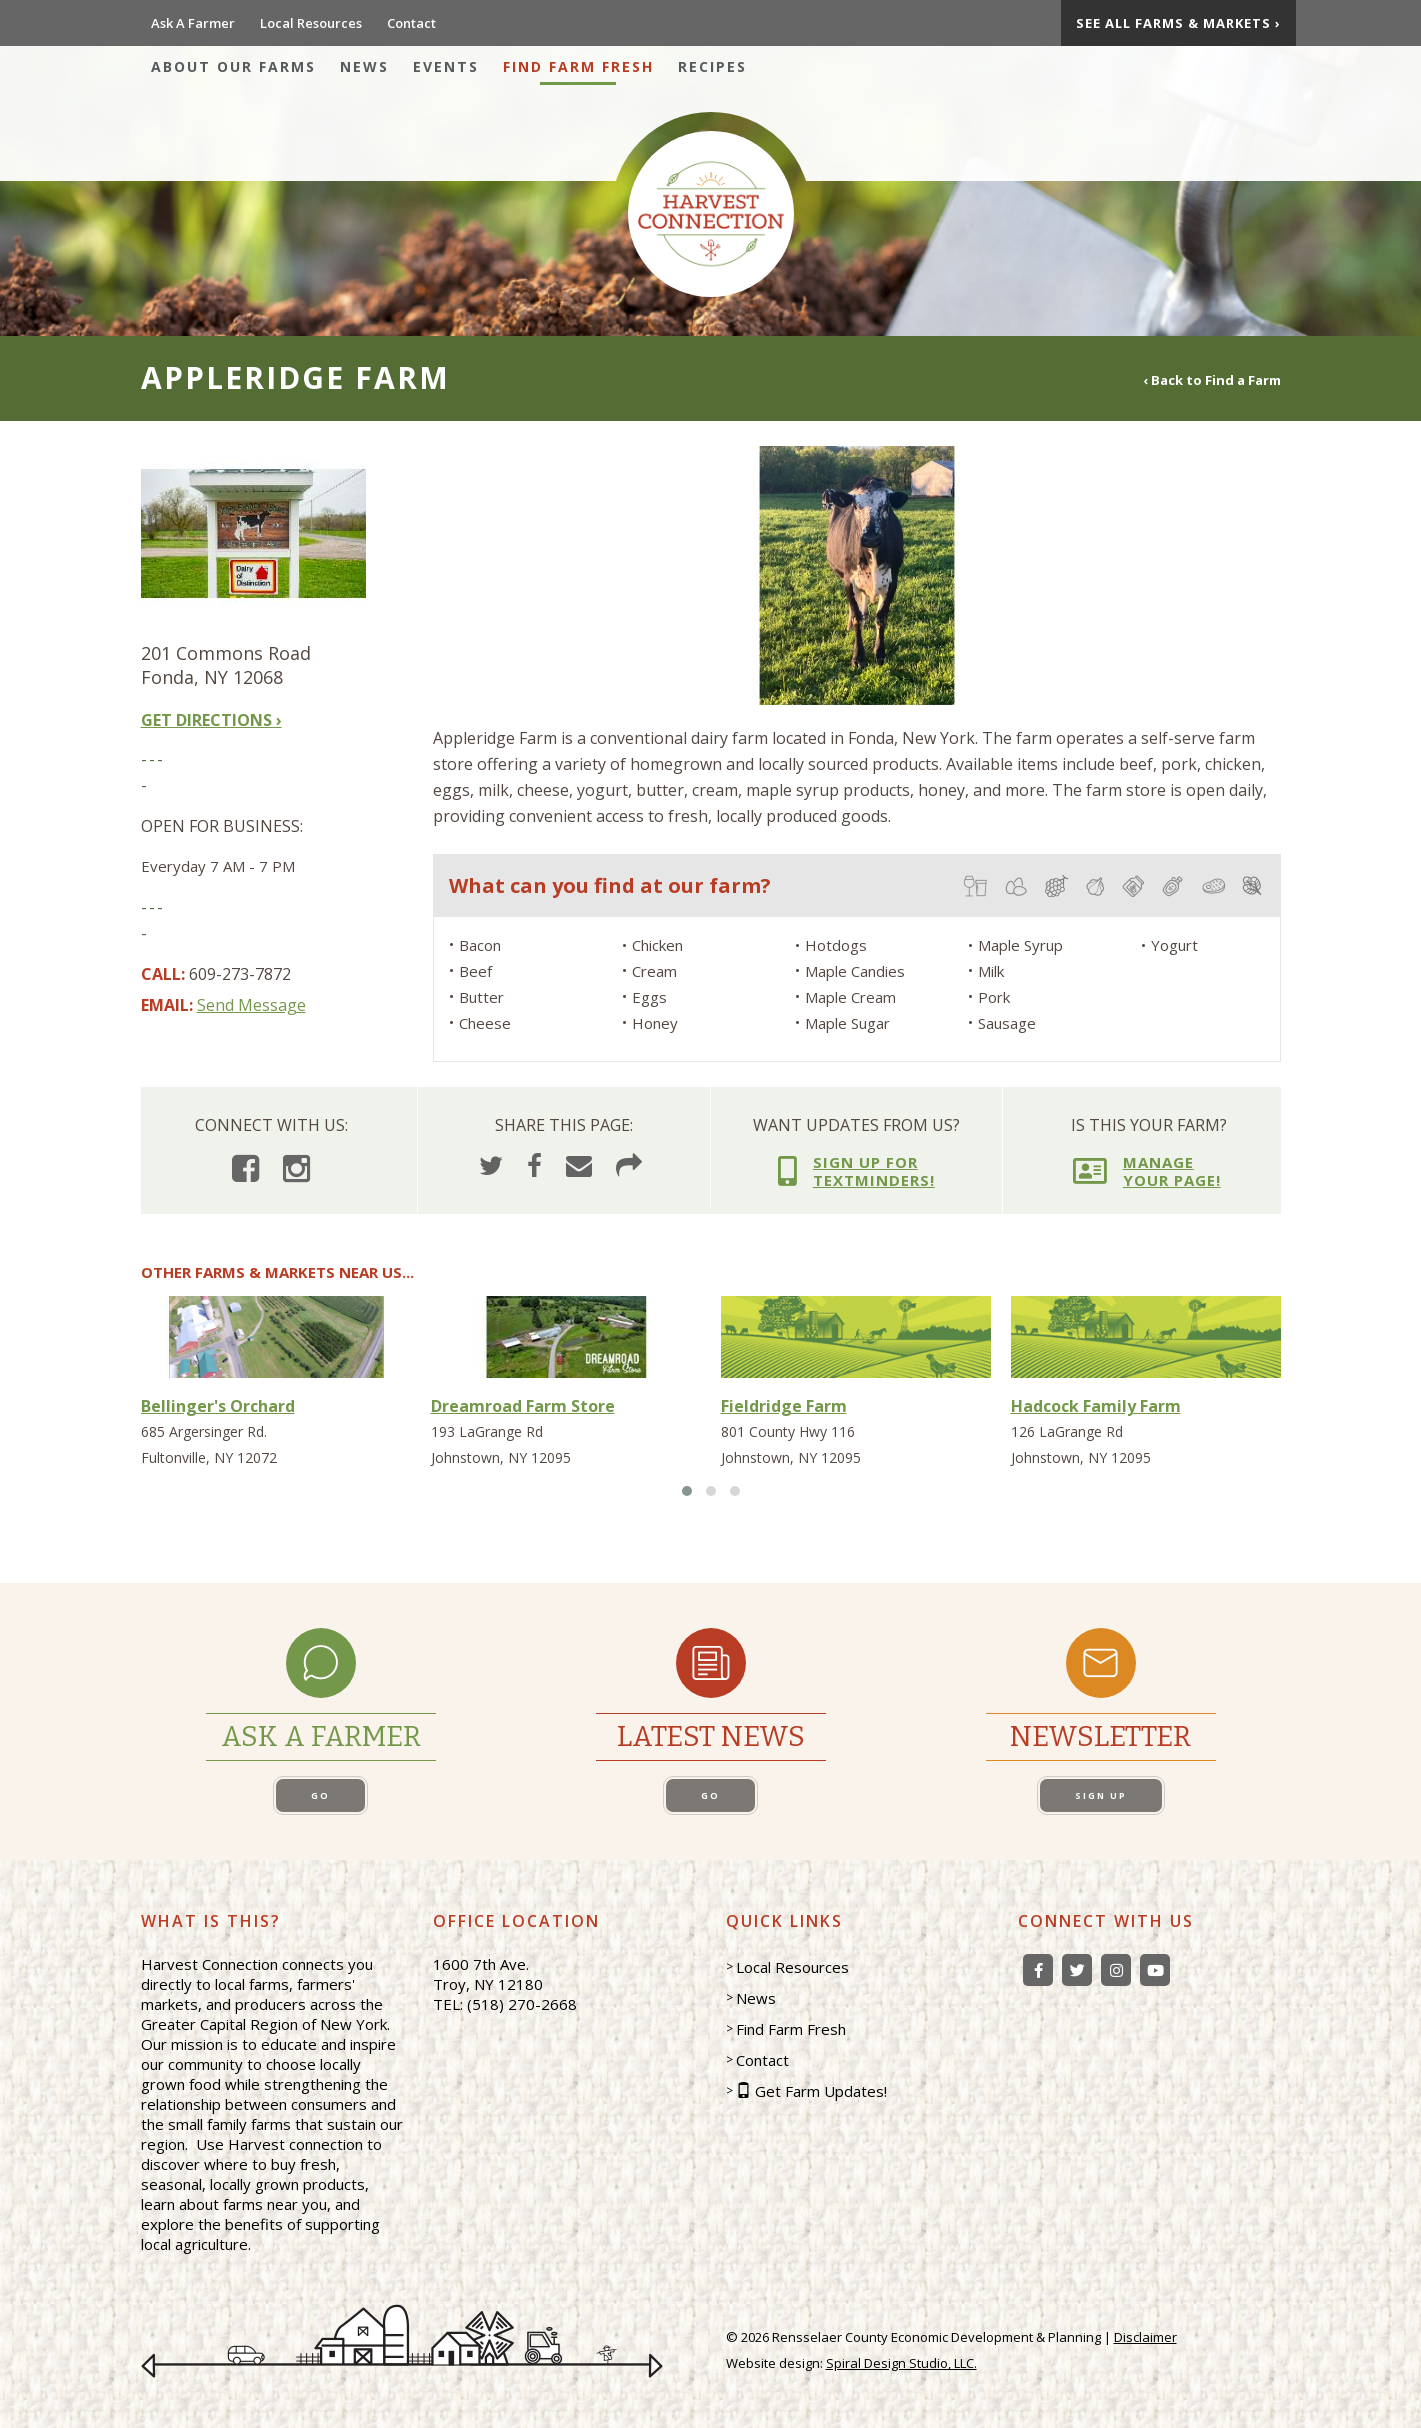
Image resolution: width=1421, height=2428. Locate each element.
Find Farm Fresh (578, 66)
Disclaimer (1145, 2337)
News (364, 66)
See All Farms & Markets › (1178, 23)
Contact (411, 23)
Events (446, 66)
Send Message (251, 1005)
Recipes (712, 66)
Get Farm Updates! (821, 2091)
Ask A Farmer (193, 23)
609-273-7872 (240, 974)
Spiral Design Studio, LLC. (901, 2363)
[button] (687, 1491)
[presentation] (449, 573)
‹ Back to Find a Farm (1212, 379)
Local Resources (311, 23)
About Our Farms (233, 66)
